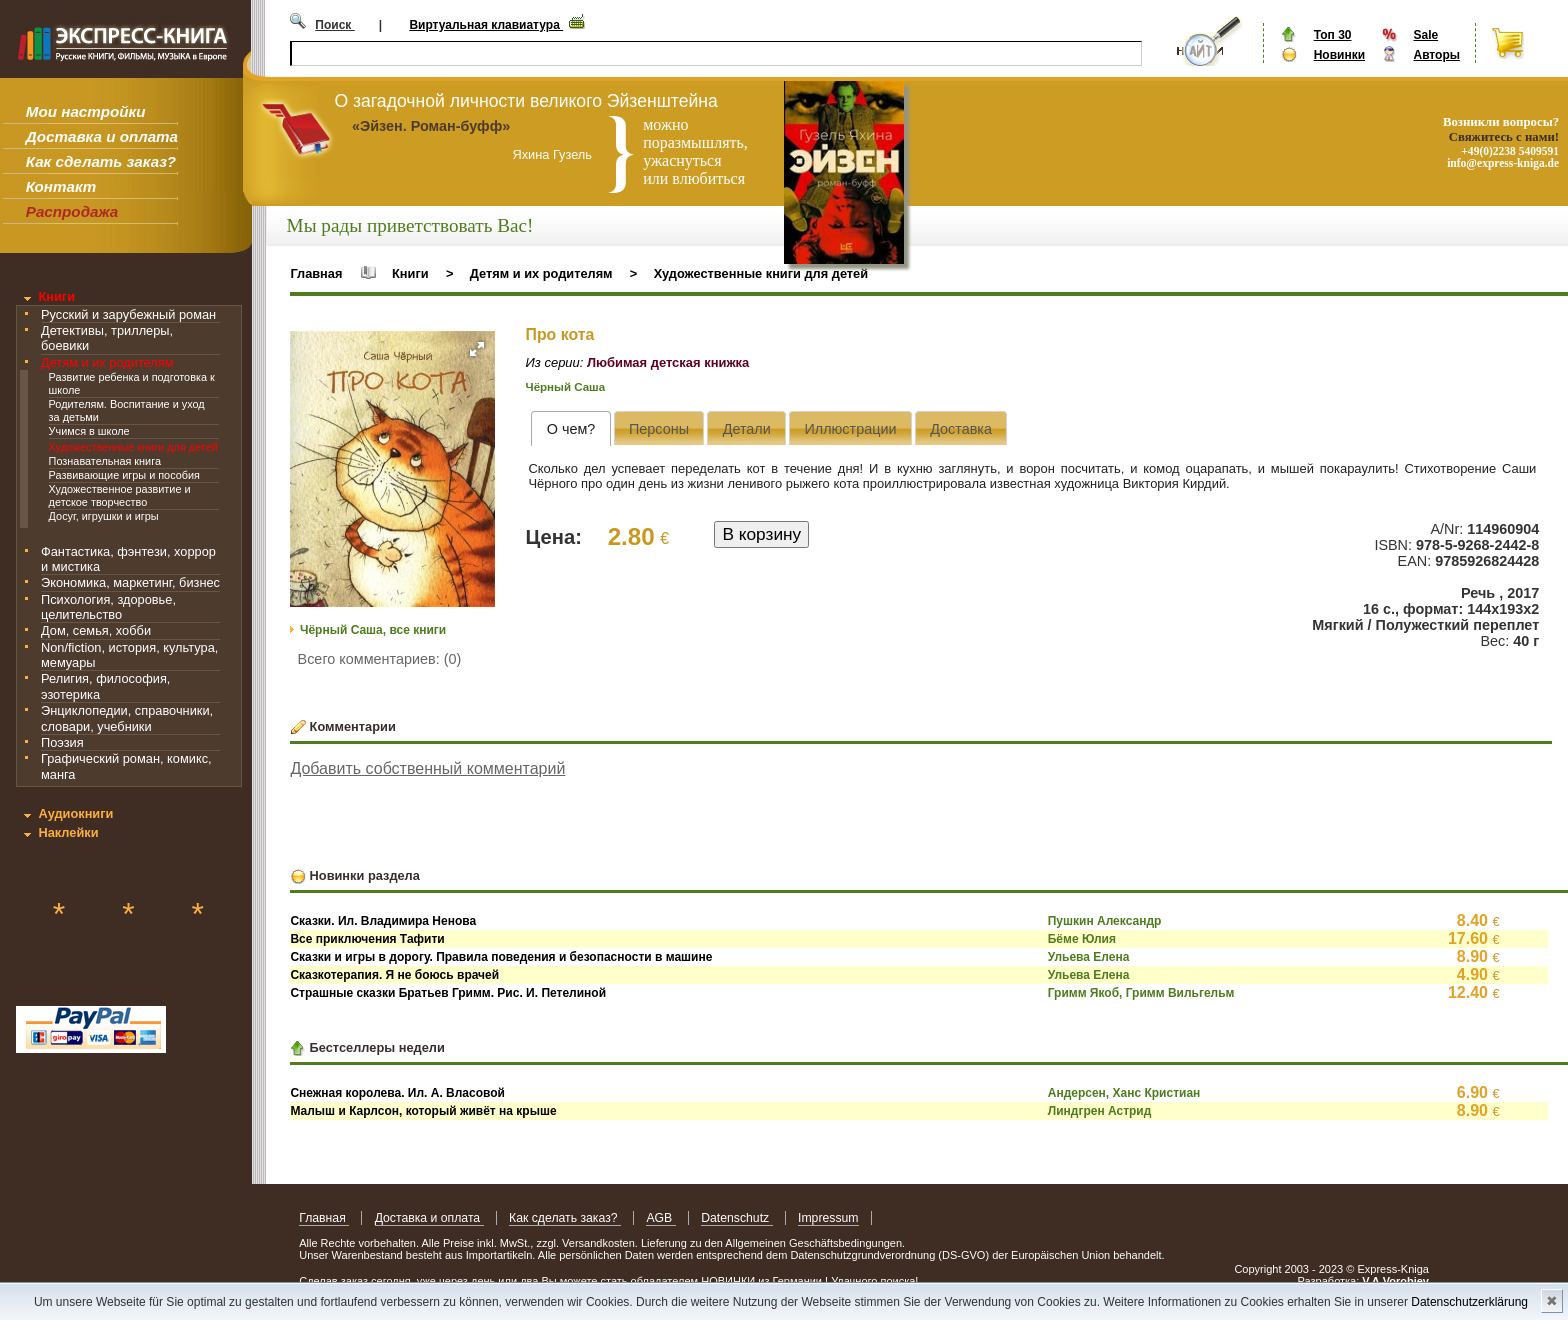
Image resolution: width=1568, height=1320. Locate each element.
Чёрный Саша (565, 387)
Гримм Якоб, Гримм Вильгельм (1141, 993)
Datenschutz (736, 1218)
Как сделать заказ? (101, 161)
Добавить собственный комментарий (427, 768)
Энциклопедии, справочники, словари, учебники (127, 718)
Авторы (1436, 55)
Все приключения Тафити (367, 939)
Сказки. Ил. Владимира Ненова (383, 921)
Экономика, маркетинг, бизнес (130, 582)
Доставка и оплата (102, 136)
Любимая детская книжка (668, 362)
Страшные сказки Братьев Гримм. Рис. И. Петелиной (448, 993)
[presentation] (570, 428)
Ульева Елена (1089, 957)
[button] (477, 349)
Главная (316, 273)
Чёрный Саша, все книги (373, 630)
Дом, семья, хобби (96, 630)
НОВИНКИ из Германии (763, 1281)
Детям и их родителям (107, 362)
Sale (1425, 35)
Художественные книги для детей (133, 447)
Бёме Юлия (1082, 939)
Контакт (61, 186)
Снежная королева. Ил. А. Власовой (397, 1093)
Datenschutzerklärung (1469, 1302)
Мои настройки (86, 111)
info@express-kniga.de (1503, 163)
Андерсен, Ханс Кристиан (1124, 1093)
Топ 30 (1333, 35)
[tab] (570, 428)
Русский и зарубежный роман (128, 314)
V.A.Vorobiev (1395, 1281)
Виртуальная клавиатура (486, 25)
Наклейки (68, 832)
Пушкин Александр (1105, 921)
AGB (660, 1218)
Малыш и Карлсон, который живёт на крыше (423, 1111)
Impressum (828, 1218)
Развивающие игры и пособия (124, 475)
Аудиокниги (75, 813)
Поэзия (62, 742)
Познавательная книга (105, 461)
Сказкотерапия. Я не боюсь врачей (394, 975)
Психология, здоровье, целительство (108, 607)
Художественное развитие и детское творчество (120, 495)
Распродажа (72, 211)
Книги (56, 296)
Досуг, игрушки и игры (104, 516)
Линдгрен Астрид (1100, 1111)
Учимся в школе (89, 431)
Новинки (1339, 55)
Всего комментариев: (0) (380, 659)
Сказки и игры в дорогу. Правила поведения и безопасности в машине (501, 957)
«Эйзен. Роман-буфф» (431, 126)
